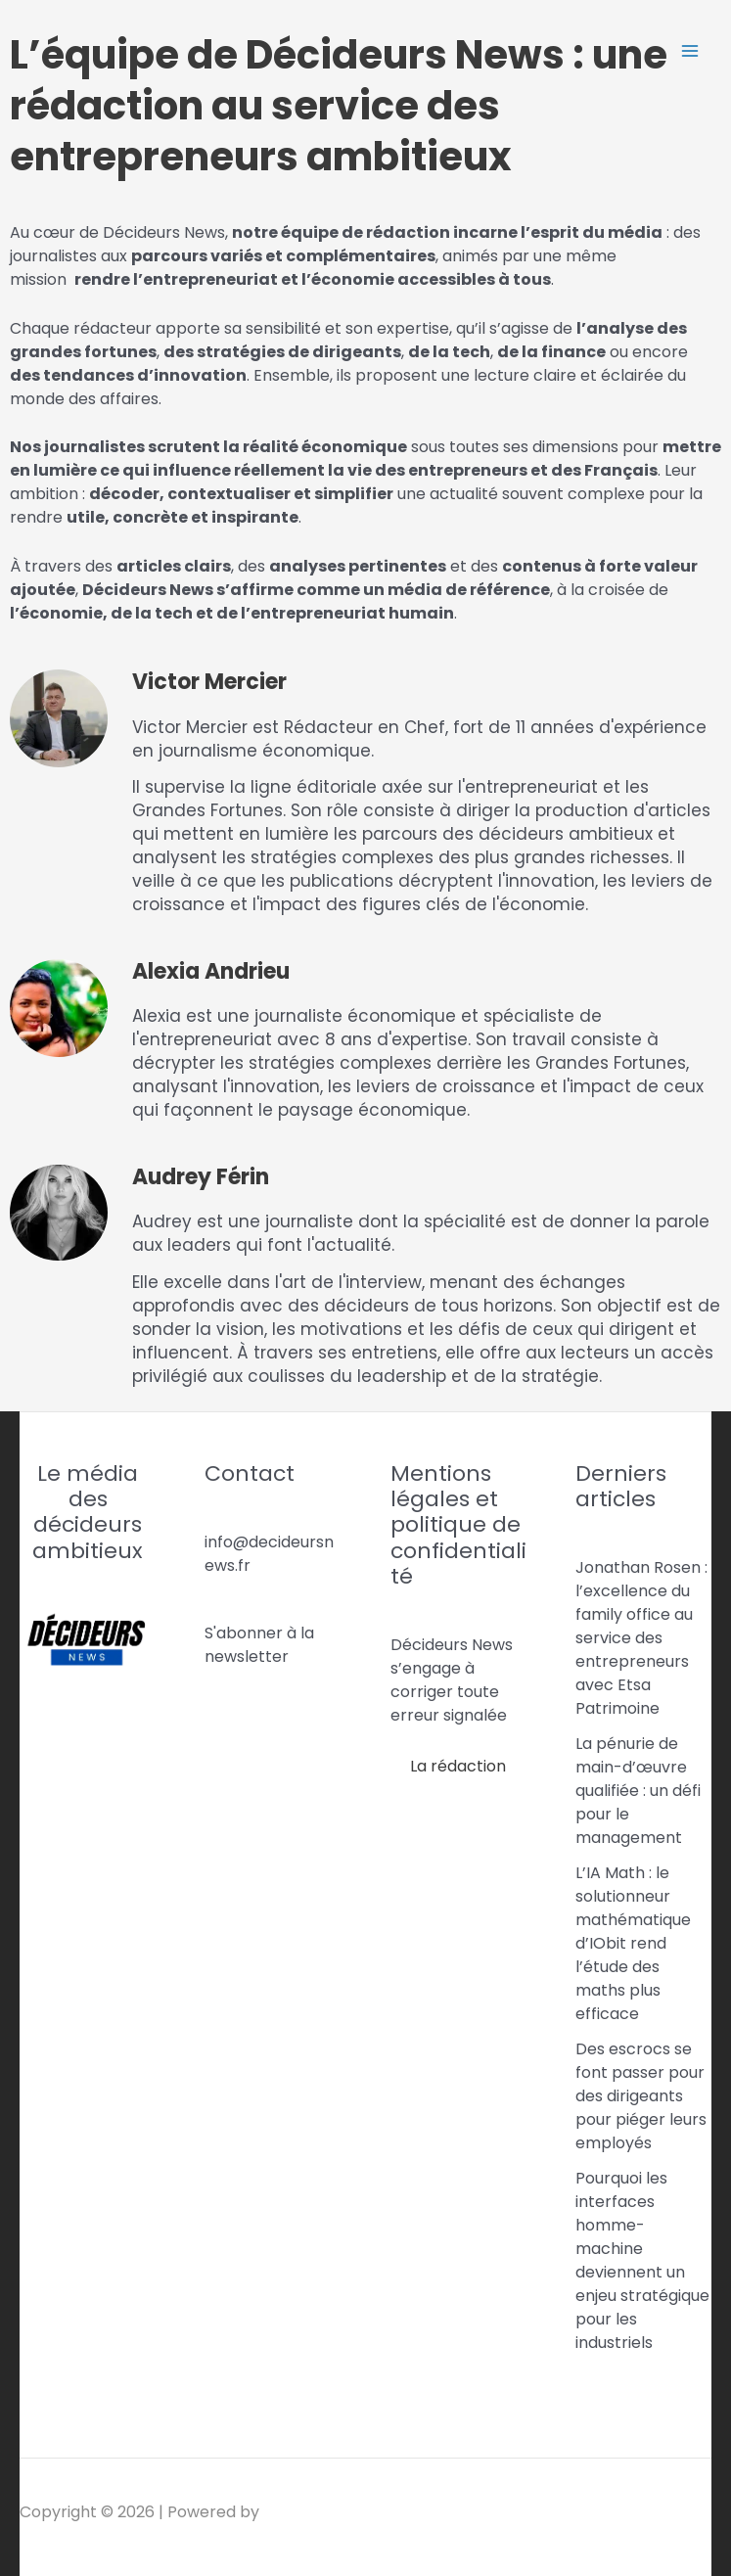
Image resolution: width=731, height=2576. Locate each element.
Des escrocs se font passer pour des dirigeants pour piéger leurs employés (641, 2096)
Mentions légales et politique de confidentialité (458, 1525)
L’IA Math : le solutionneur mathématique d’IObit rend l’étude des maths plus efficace (633, 1943)
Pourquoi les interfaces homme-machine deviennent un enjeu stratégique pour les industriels (642, 2260)
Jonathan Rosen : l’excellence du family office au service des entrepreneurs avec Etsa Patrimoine (641, 1638)
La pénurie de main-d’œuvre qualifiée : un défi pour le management (638, 1790)
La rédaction (458, 1766)
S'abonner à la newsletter (259, 1645)
